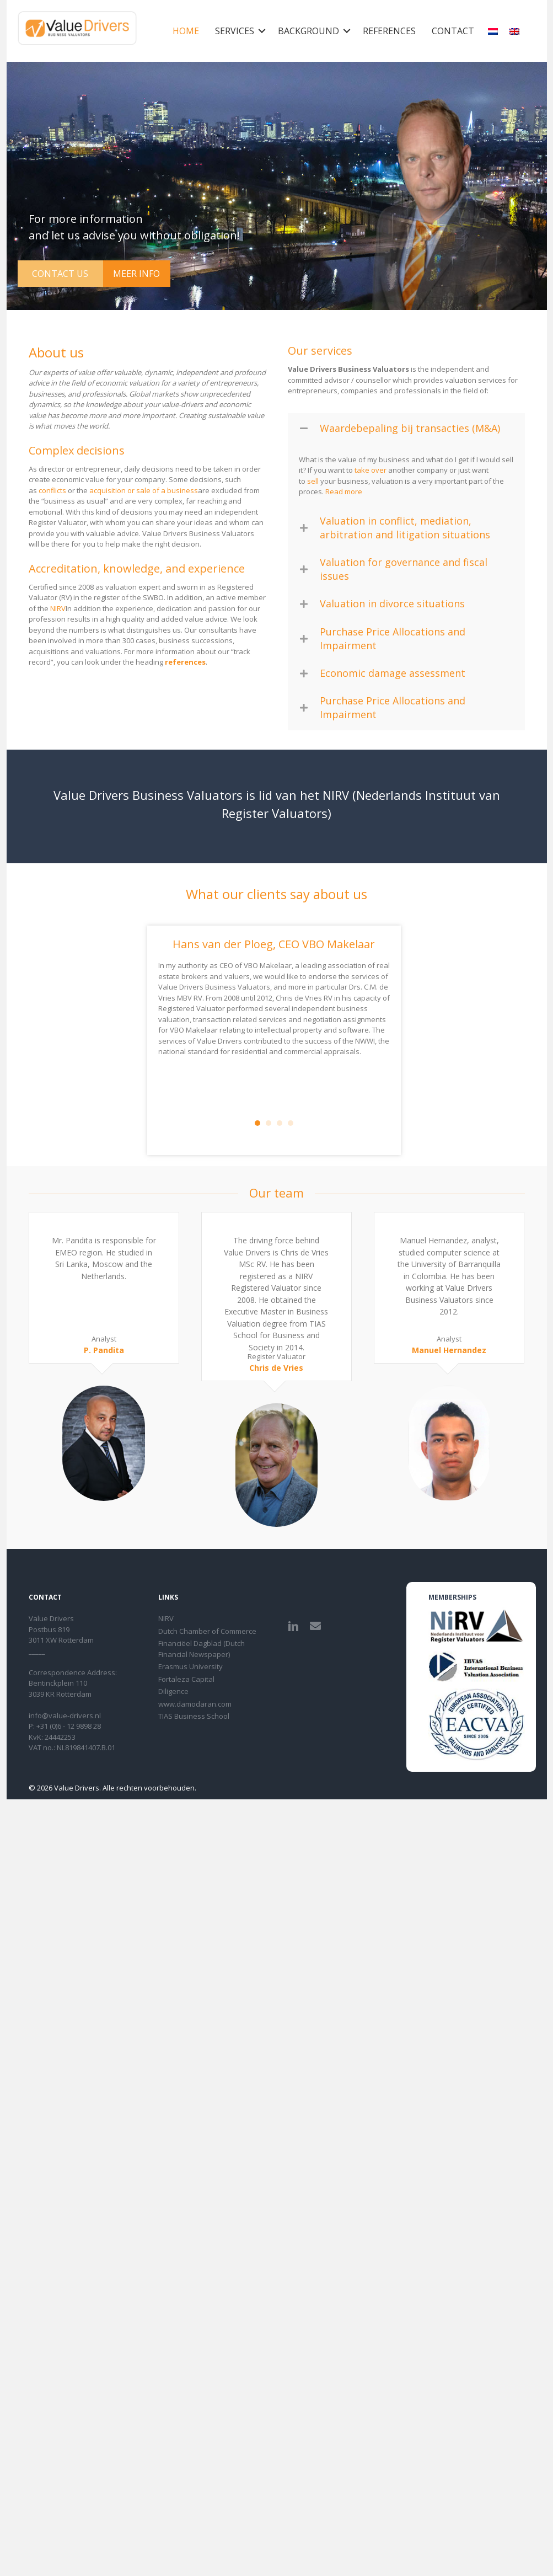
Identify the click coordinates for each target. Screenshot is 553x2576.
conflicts (52, 490)
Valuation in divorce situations (392, 603)
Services (234, 31)
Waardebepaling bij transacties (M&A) (410, 428)
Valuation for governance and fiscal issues (403, 568)
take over (370, 470)
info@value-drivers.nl (65, 1715)
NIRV (58, 608)
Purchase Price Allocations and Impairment (392, 638)
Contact (453, 31)
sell (313, 481)
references (185, 662)
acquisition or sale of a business (143, 490)
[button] (262, 31)
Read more (343, 491)
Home (186, 31)
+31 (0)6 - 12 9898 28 (68, 1726)
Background (308, 31)
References (389, 31)
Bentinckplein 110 (58, 1683)
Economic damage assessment (392, 673)
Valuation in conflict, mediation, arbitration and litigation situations (405, 527)
